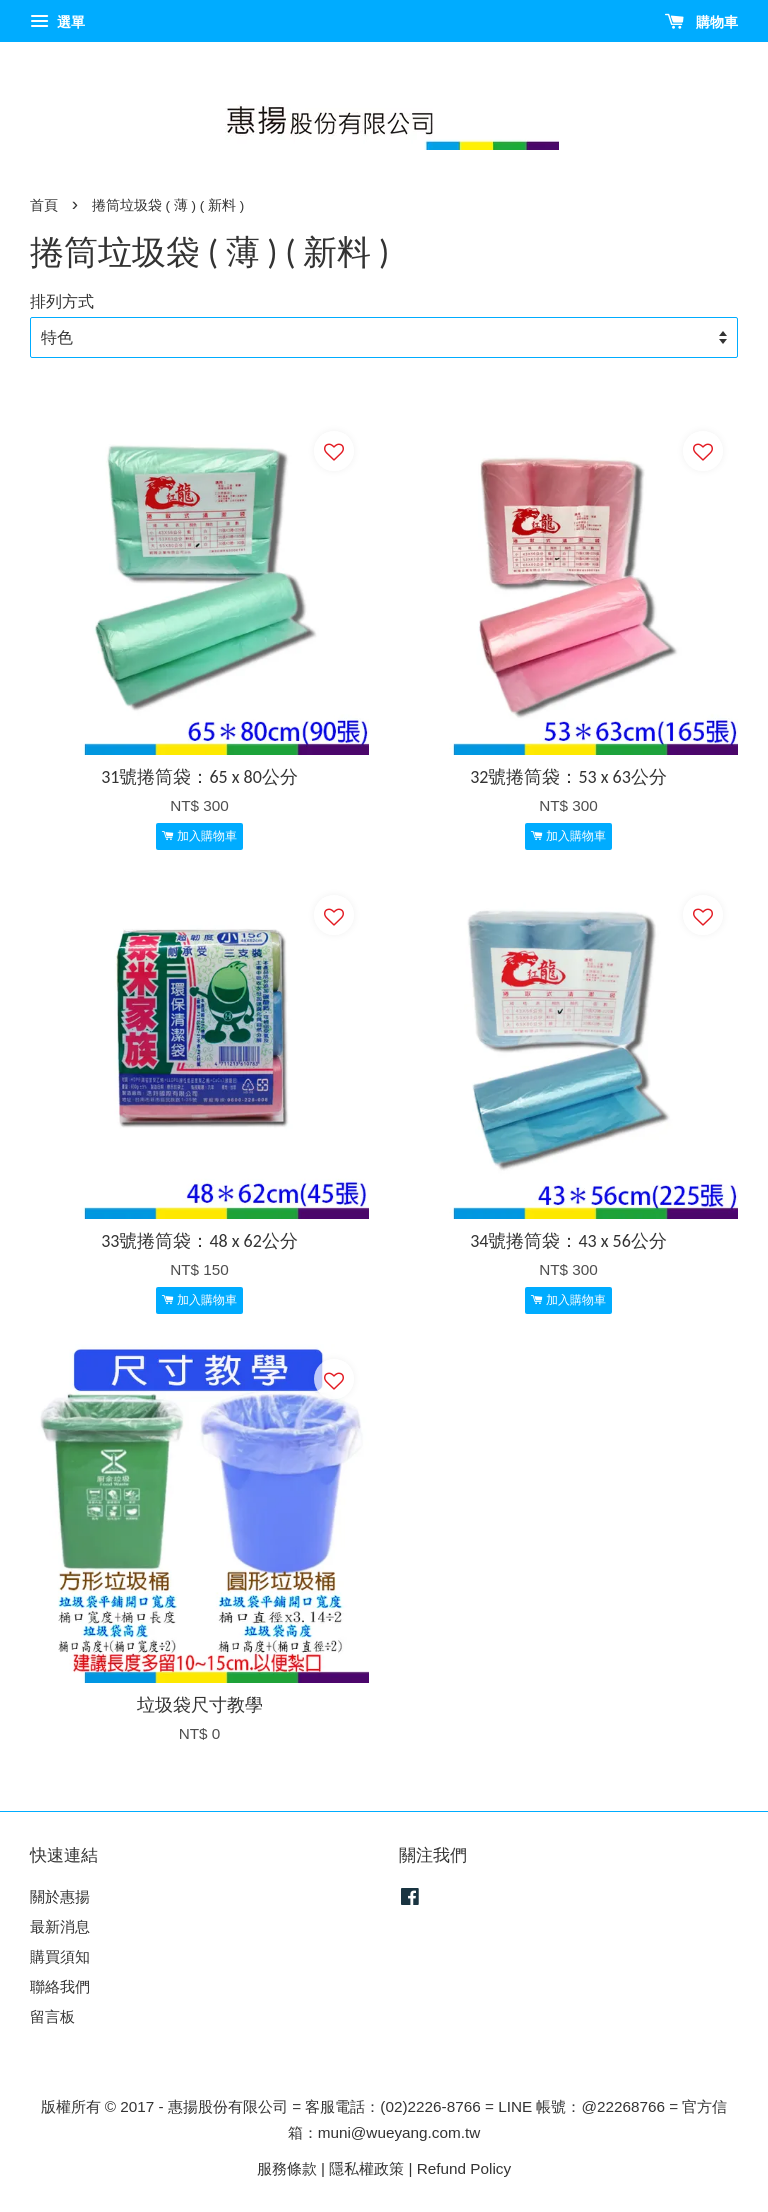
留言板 (52, 2016)
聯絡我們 (60, 1986)
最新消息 (60, 1926)
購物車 (701, 22)
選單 (57, 22)
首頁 (44, 205)
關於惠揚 (60, 1896)
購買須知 (60, 1956)
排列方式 (62, 301)
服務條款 (287, 2168)
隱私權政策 (366, 2168)
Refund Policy (464, 2168)
